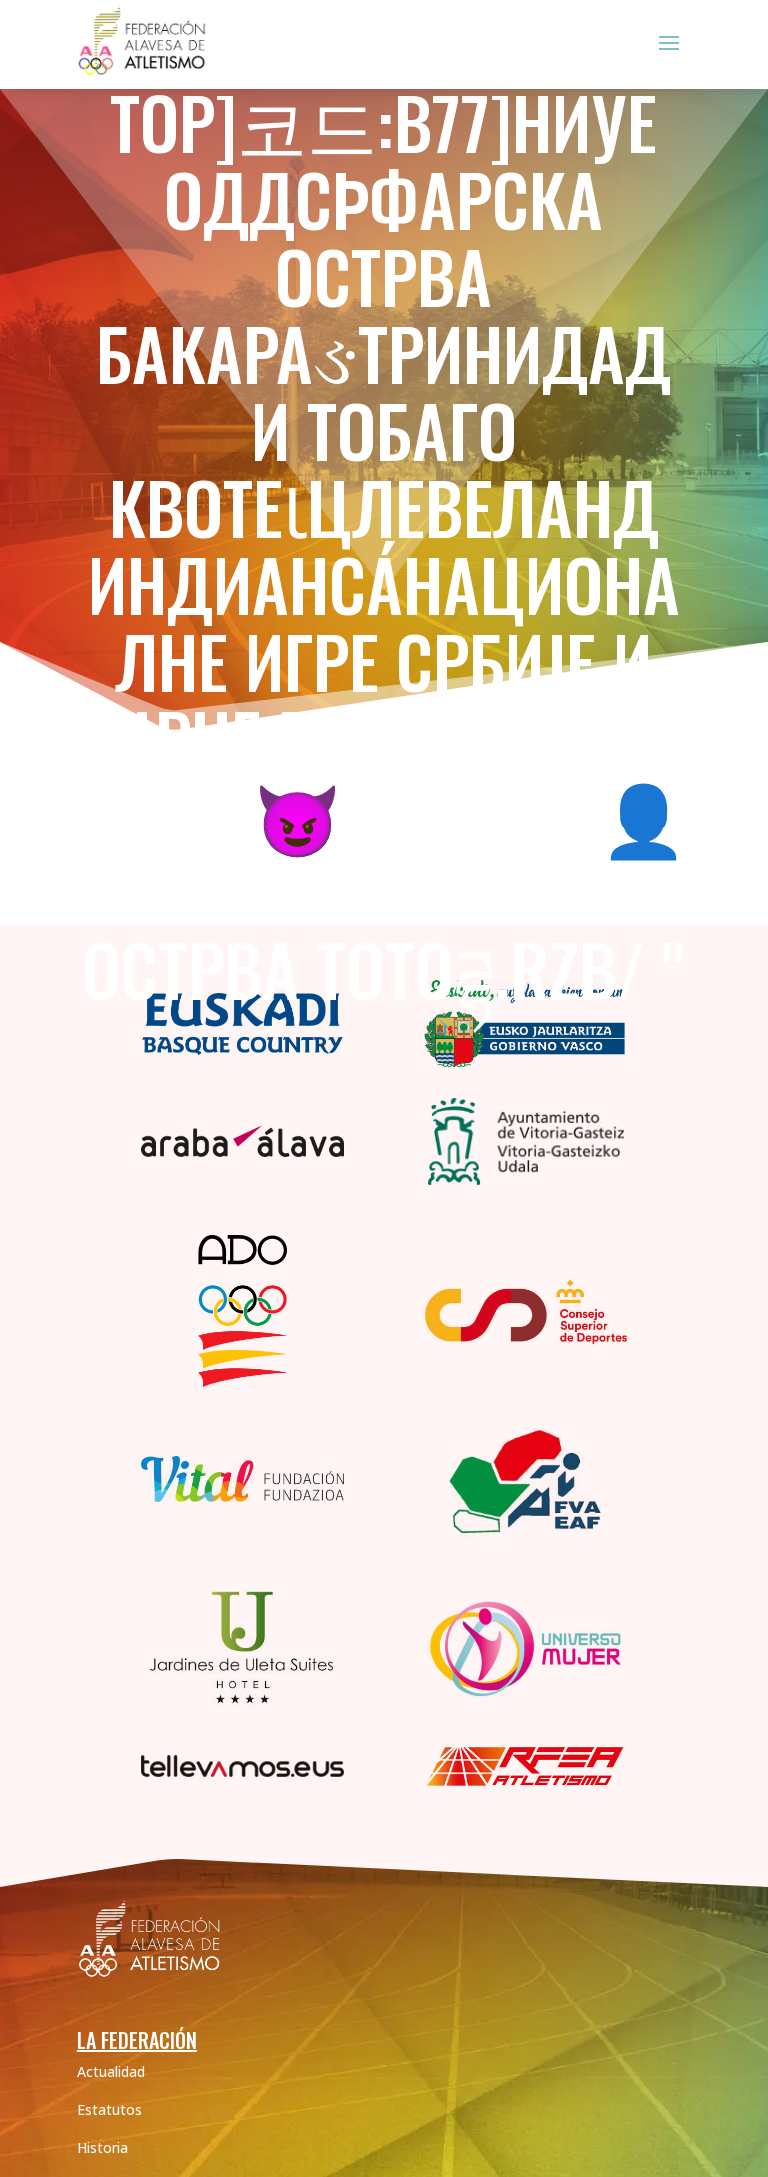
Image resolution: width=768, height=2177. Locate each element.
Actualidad (111, 2071)
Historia (102, 2147)
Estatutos (109, 2109)
